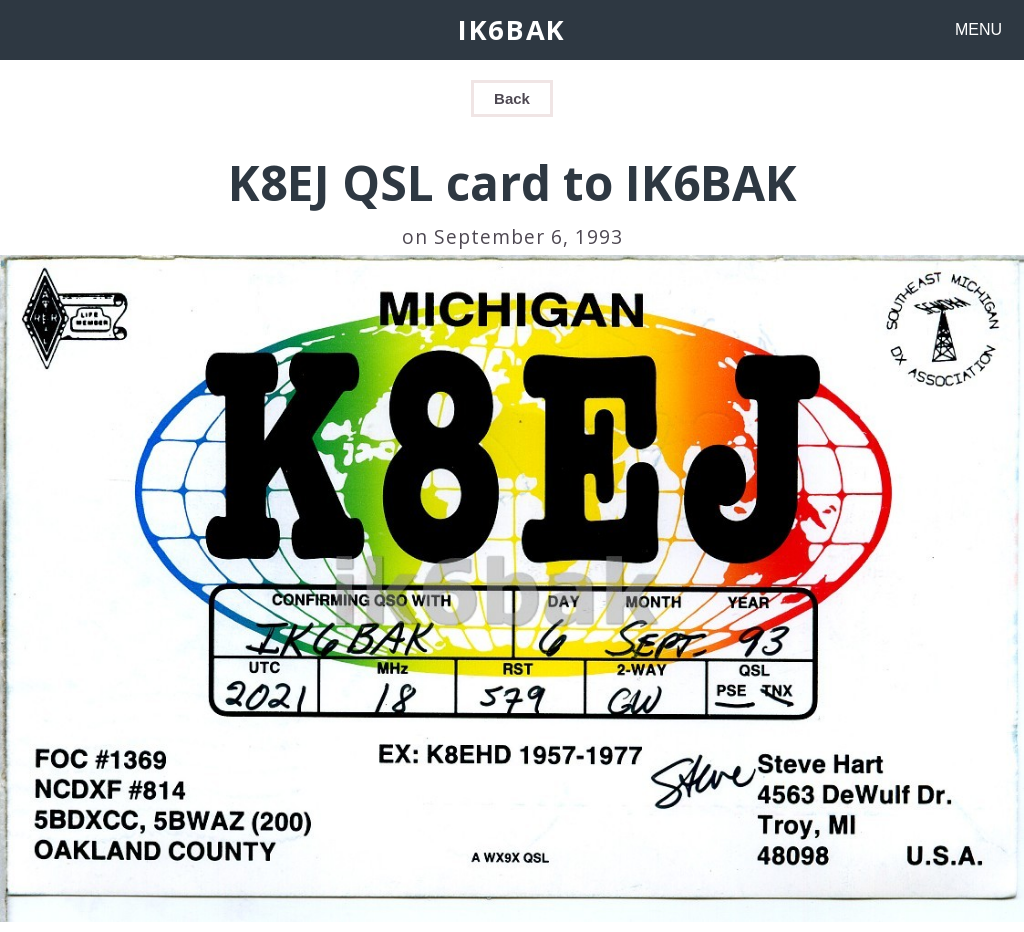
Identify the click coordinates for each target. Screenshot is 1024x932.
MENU (978, 29)
